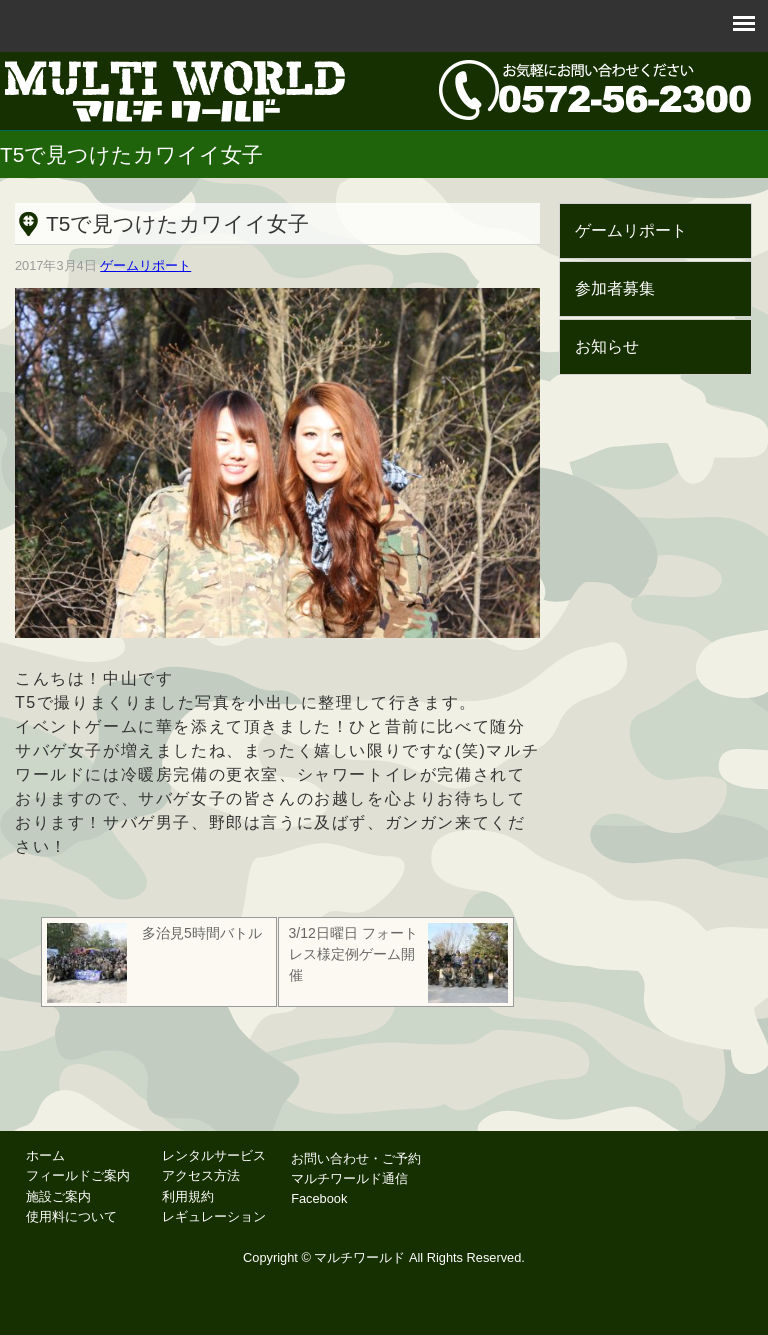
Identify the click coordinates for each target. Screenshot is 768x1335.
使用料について (71, 1216)
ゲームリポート (145, 265)
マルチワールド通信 (349, 1178)
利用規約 (188, 1196)
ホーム (45, 1155)
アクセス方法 (201, 1175)
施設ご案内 (58, 1196)
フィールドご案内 (78, 1175)
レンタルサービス (214, 1155)
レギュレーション (214, 1216)
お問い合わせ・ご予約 (356, 1158)
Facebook (319, 1198)
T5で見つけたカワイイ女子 (177, 223)
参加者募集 (615, 288)
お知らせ (607, 346)
